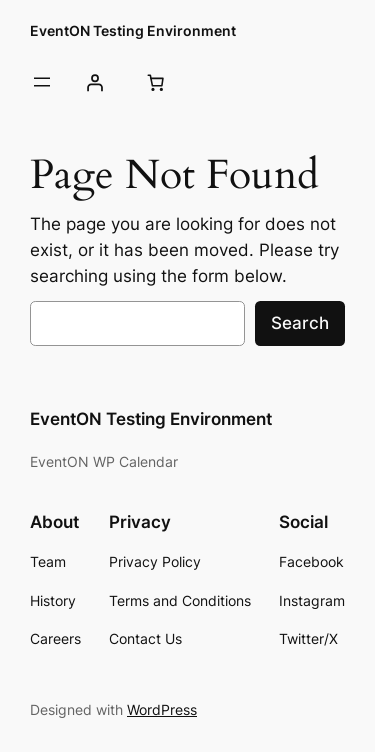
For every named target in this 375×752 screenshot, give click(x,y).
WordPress (162, 709)
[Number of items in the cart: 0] (155, 82)
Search (300, 323)
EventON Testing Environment (133, 30)
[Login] (94, 82)
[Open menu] (42, 82)
